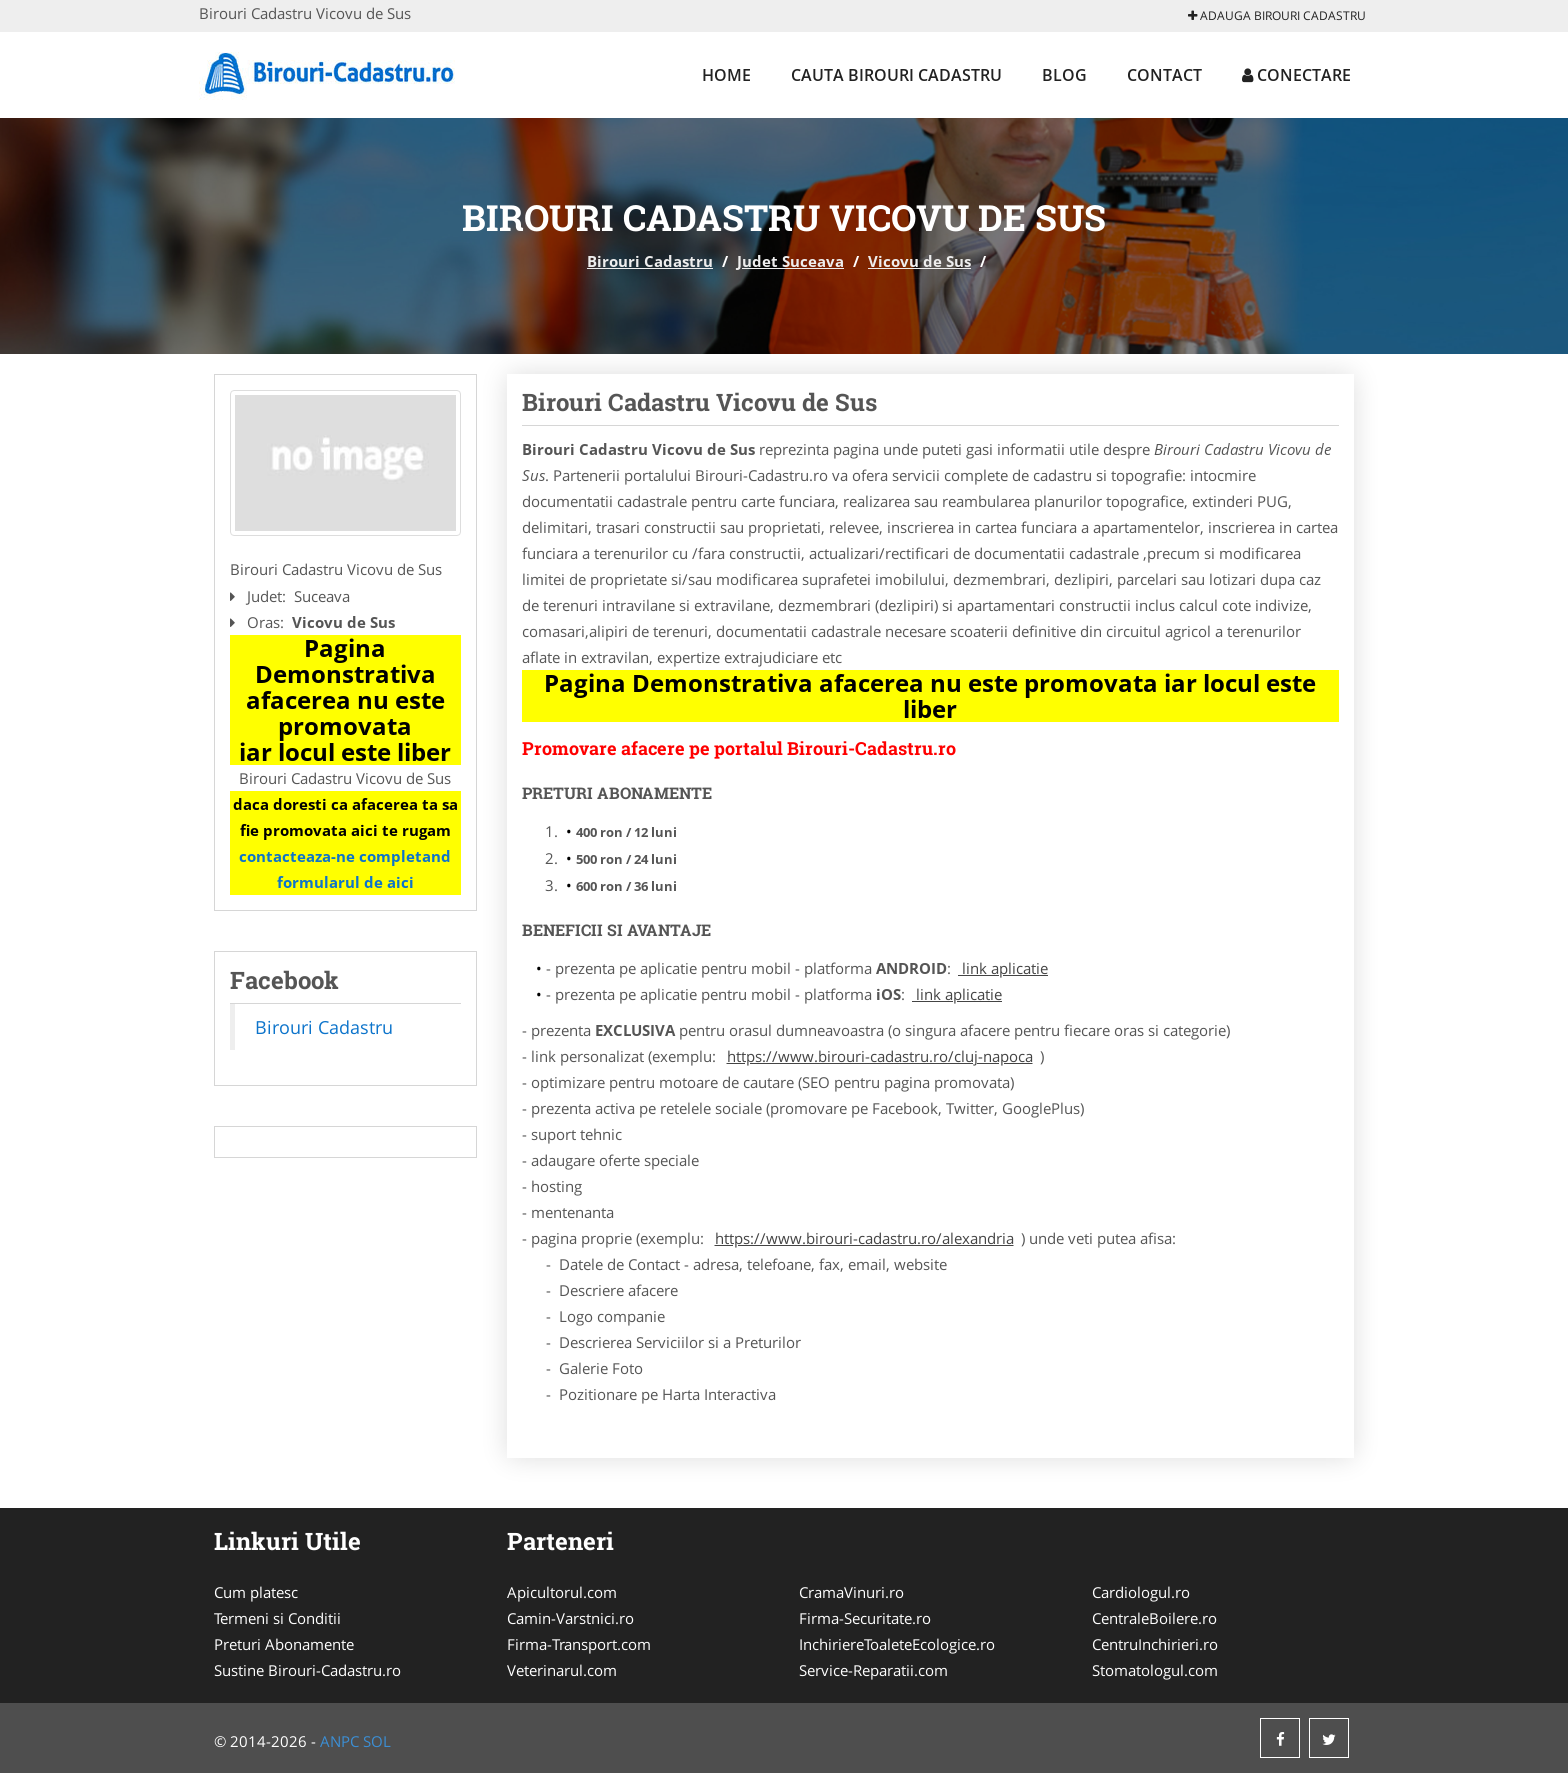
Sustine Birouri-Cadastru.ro (307, 1670)
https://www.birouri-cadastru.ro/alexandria (864, 1238)
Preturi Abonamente (284, 1644)
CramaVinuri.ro (851, 1592)
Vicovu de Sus (919, 261)
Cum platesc (256, 1592)
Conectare (1296, 75)
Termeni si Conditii (277, 1618)
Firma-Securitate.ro (865, 1618)
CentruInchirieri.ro (1155, 1644)
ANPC (339, 1741)
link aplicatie (1003, 968)
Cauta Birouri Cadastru (896, 75)
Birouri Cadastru (650, 261)
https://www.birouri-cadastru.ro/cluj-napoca (880, 1056)
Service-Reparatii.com (873, 1670)
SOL (377, 1741)
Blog (1064, 75)
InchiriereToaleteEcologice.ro (897, 1644)
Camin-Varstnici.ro (570, 1618)
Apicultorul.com (562, 1592)
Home (726, 75)
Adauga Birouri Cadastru (1277, 15)
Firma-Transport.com (579, 1644)
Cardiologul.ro (1141, 1592)
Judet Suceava (790, 261)
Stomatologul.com (1155, 1670)
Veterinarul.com (562, 1670)
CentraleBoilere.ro (1154, 1618)
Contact (1164, 75)
